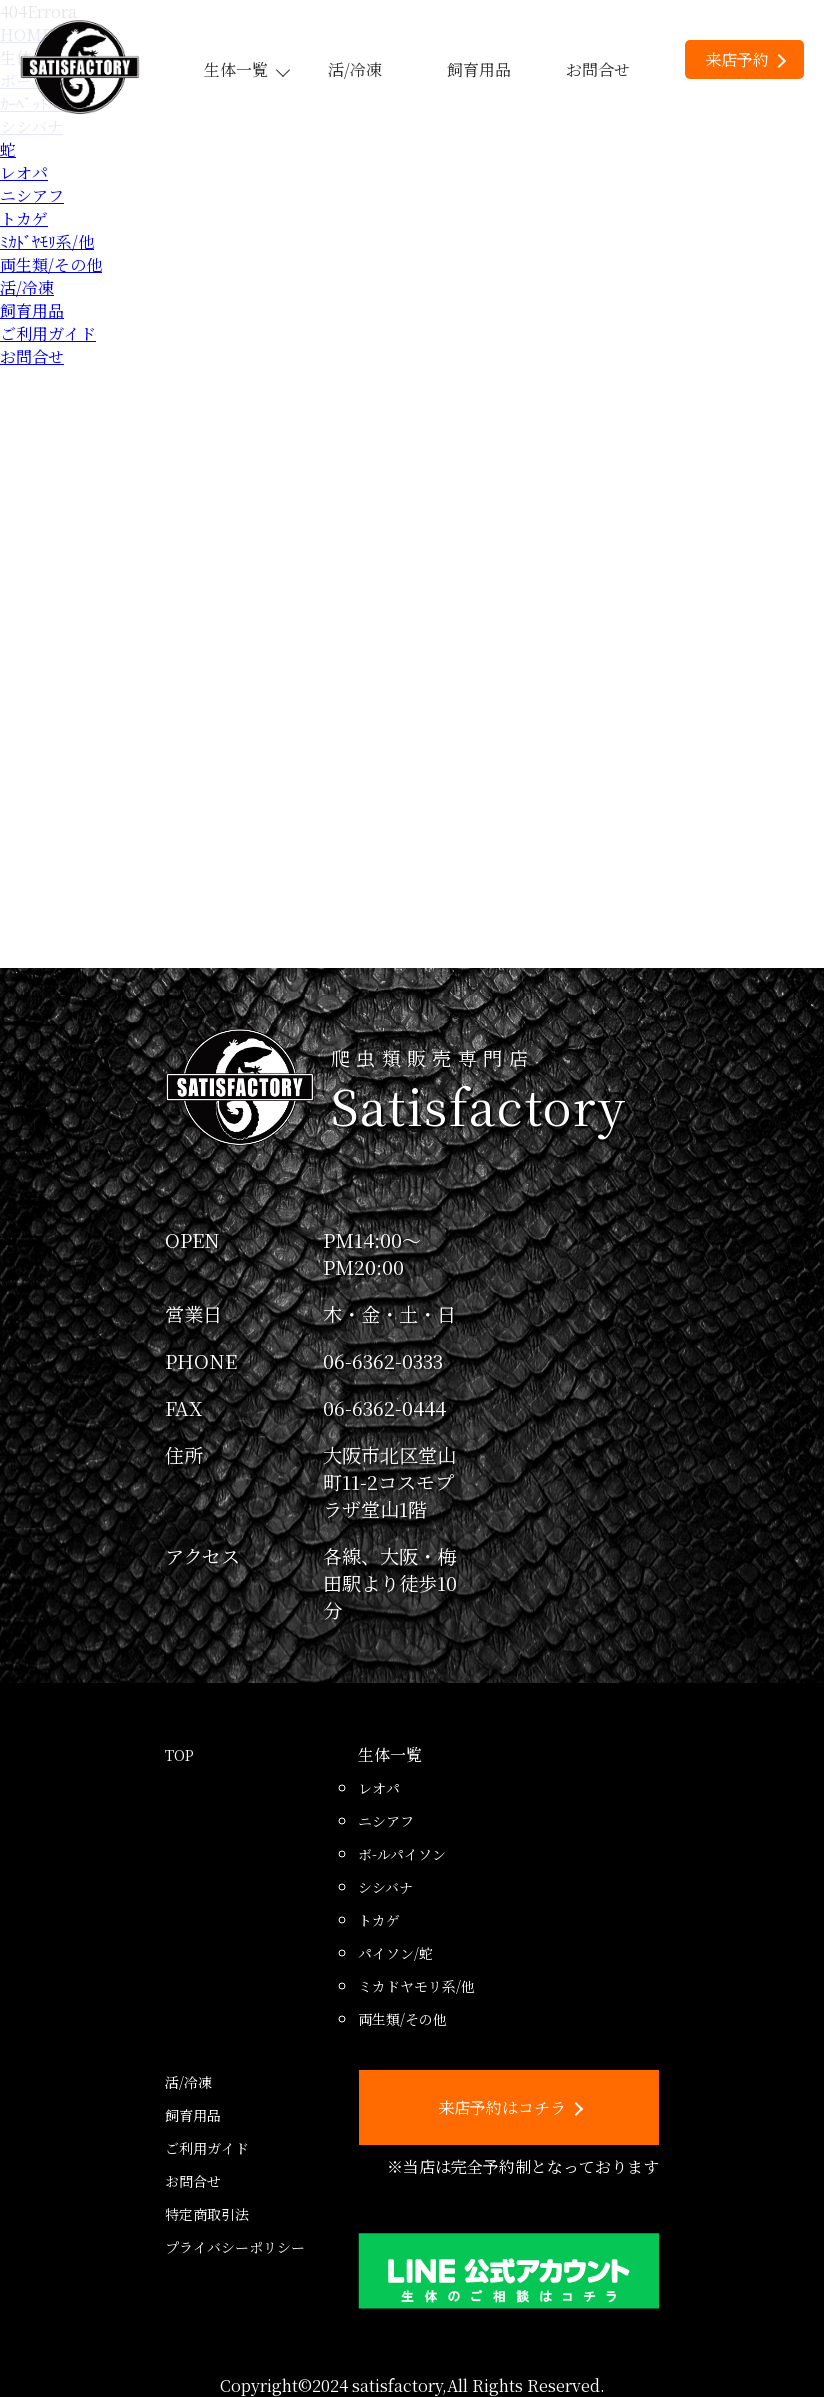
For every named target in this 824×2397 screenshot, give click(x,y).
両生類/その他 (51, 264)
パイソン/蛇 (395, 1953)
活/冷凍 (355, 69)
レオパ (24, 172)
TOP (179, 1755)
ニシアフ (32, 195)
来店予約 (745, 59)
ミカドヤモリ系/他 (416, 1986)
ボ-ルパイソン (402, 1854)
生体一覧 (246, 69)
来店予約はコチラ (510, 2107)
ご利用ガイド (48, 333)
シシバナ (385, 1887)
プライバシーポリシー (235, 2247)
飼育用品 (479, 69)
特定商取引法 (207, 2214)
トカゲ (24, 218)
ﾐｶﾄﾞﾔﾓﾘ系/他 (47, 241)
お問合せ (598, 69)
